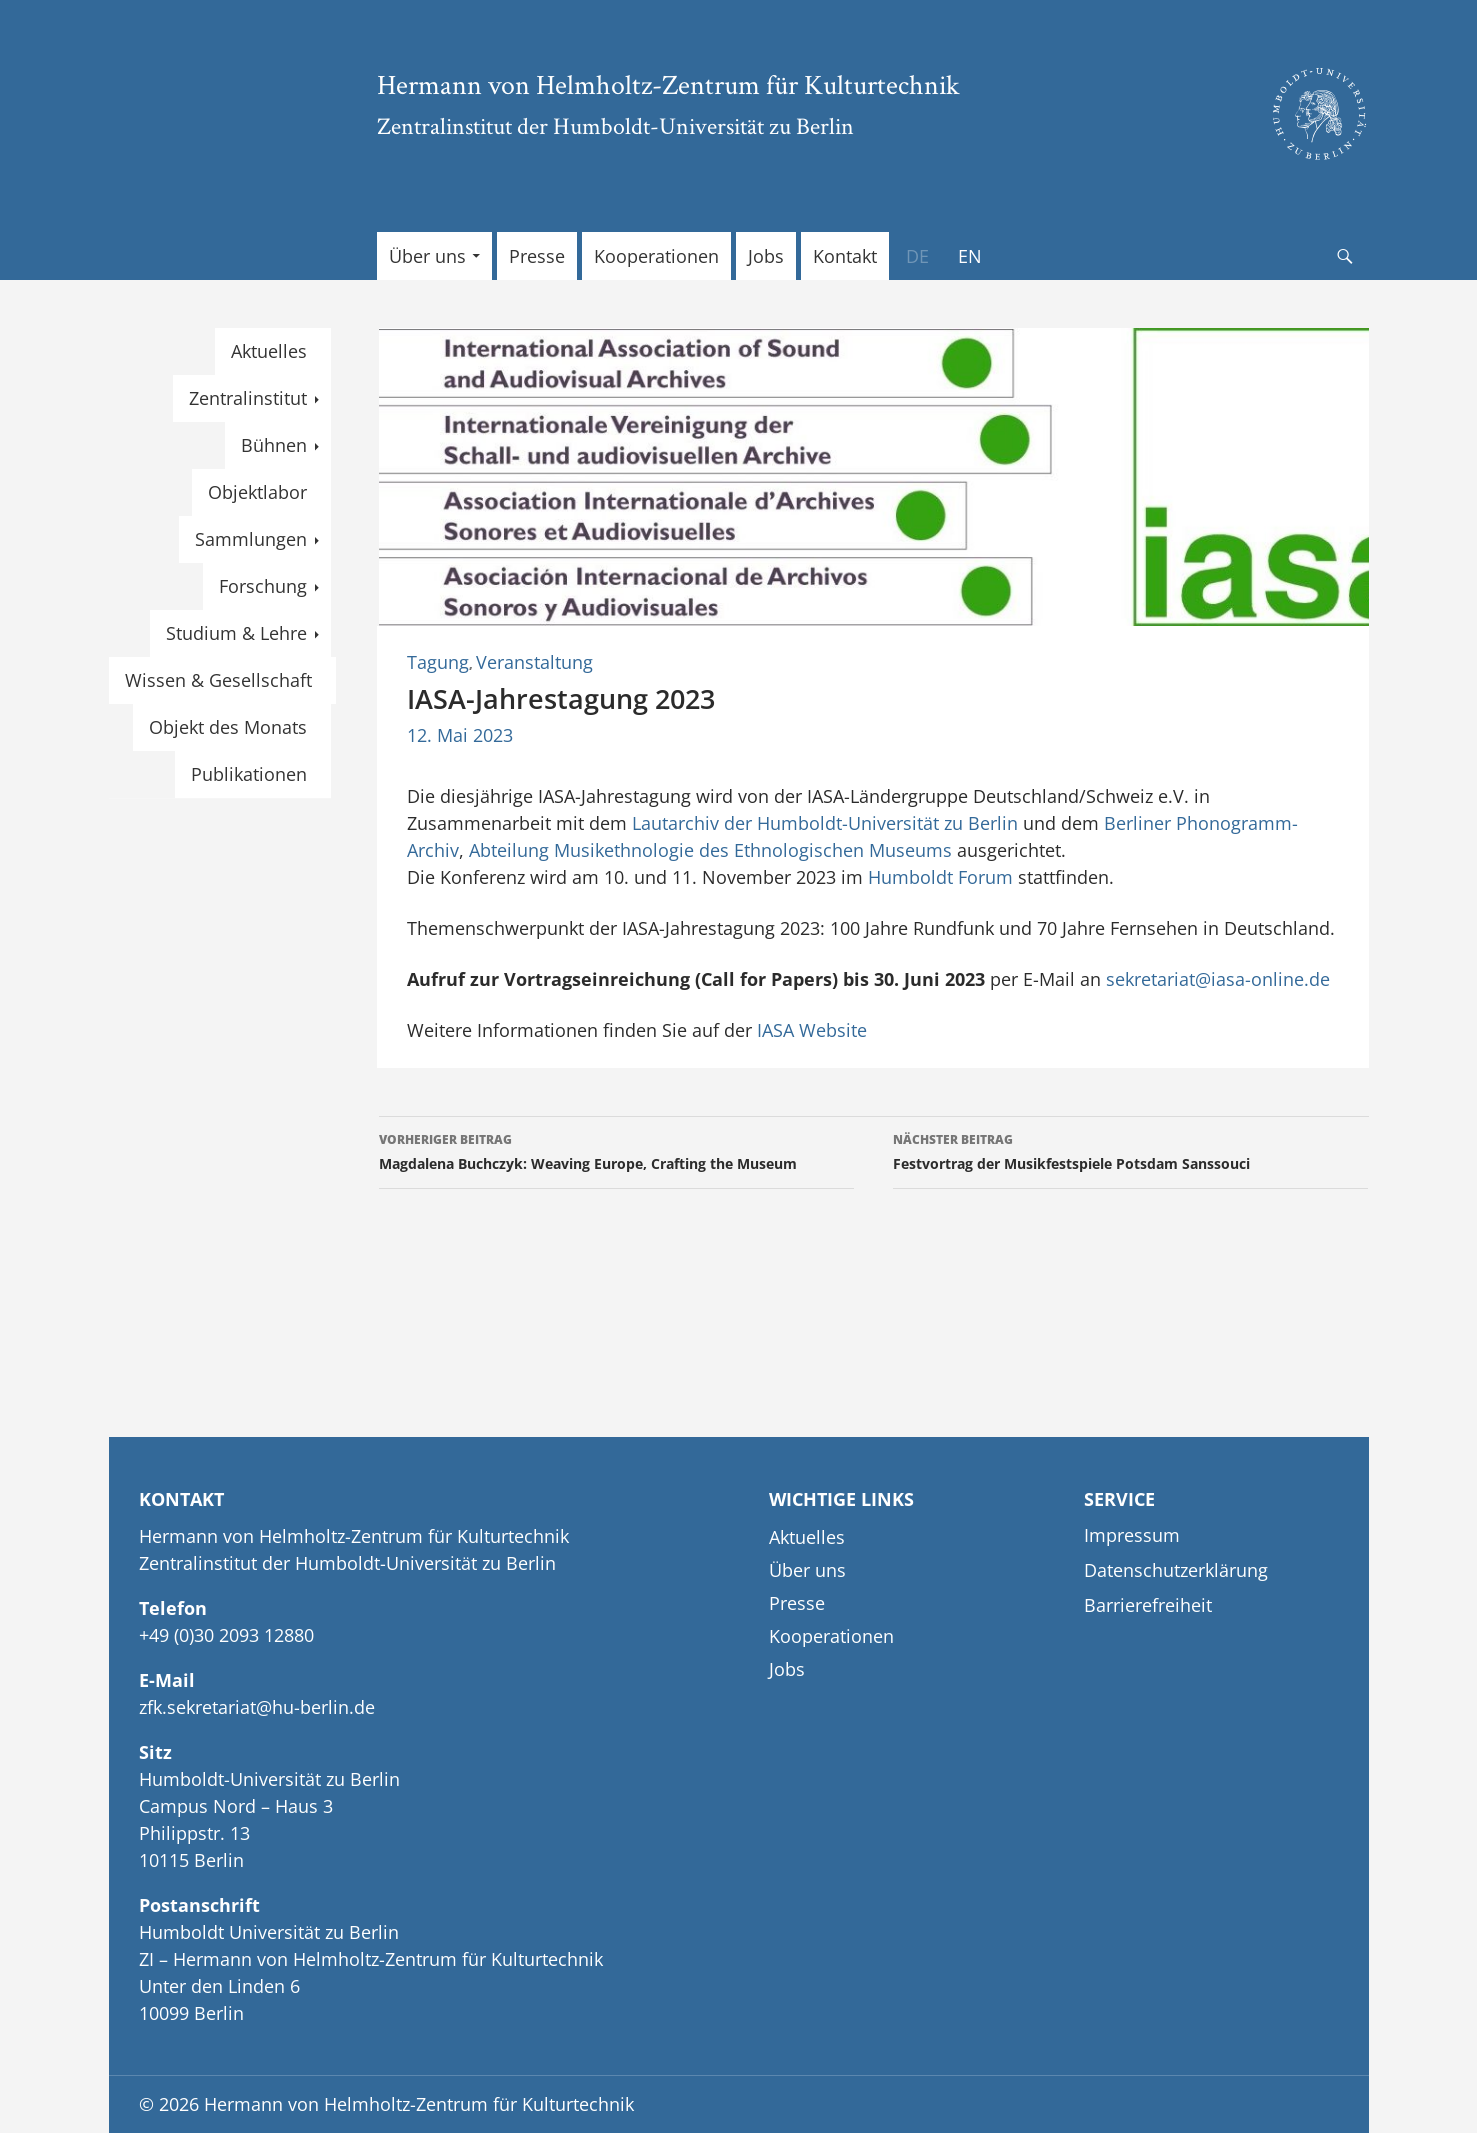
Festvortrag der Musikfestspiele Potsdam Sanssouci (1130, 1150)
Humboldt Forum (940, 877)
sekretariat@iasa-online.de (1218, 979)
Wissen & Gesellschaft (218, 680)
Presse (537, 256)
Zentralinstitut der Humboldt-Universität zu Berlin (615, 125)
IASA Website (812, 1030)
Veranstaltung (534, 662)
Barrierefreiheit (1148, 1605)
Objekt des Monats (228, 727)
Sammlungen (251, 539)
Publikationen (249, 774)
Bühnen (274, 445)
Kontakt (845, 256)
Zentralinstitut (248, 398)
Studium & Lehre (236, 633)
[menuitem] (917, 256)
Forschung (263, 586)
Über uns (427, 256)
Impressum (1132, 1535)
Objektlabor (257, 492)
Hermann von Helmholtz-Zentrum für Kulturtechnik (668, 84)
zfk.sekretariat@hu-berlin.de (257, 1707)
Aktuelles (269, 351)
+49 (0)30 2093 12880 (226, 1635)
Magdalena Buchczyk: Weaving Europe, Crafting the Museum (616, 1150)
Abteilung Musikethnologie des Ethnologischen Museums (710, 850)
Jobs (766, 256)
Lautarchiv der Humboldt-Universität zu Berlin (825, 823)
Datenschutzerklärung (1176, 1570)
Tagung (438, 662)
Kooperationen (656, 256)
